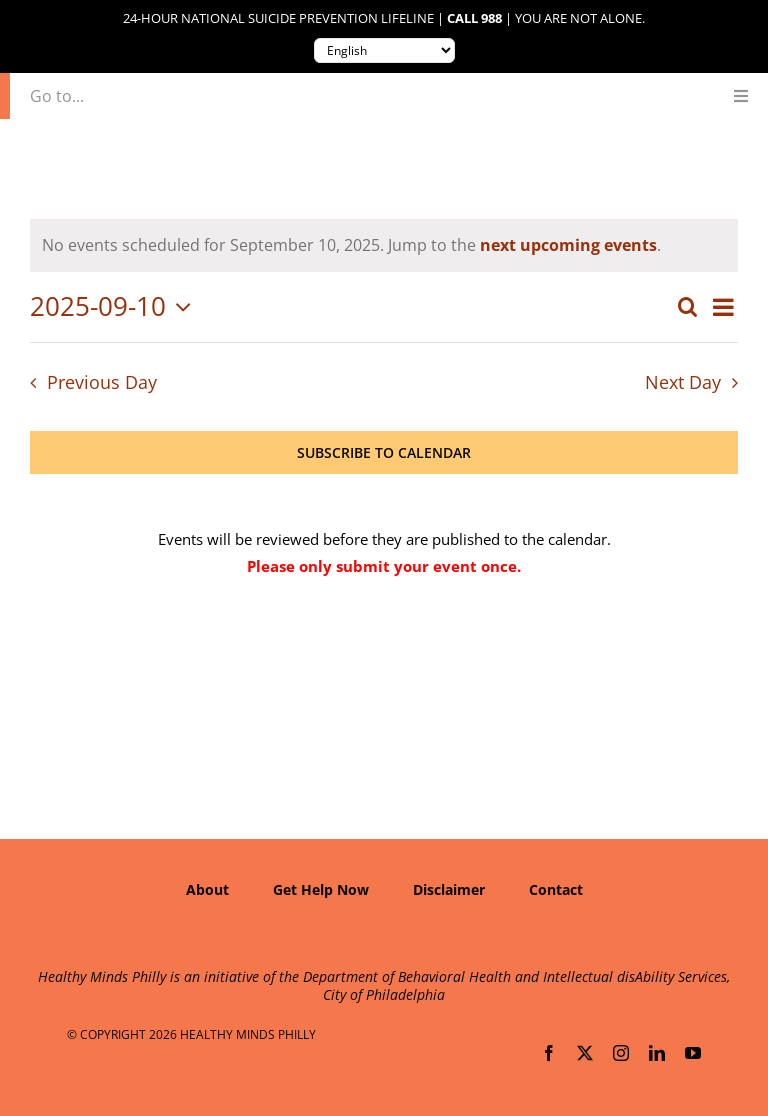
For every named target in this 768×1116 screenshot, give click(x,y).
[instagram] (621, 1053)
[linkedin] (657, 1053)
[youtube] (693, 1053)
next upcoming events (568, 245)
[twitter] (585, 1053)
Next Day (683, 382)
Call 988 (474, 18)
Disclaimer (449, 889)
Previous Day (102, 382)
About (207, 889)
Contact (556, 889)
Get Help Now (321, 889)
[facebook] (549, 1053)
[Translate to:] (384, 50)
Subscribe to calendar (384, 452)
